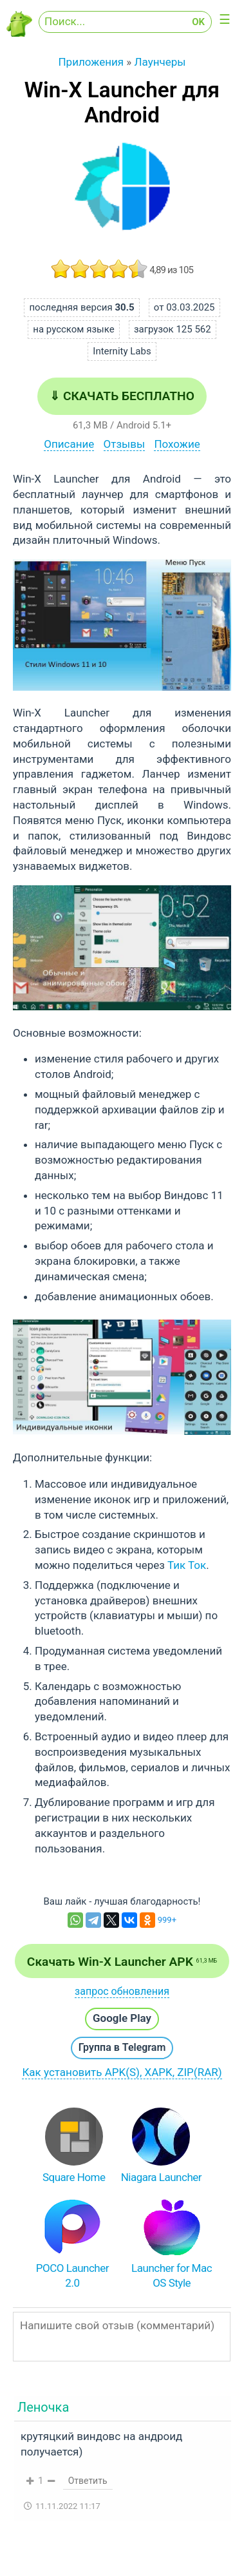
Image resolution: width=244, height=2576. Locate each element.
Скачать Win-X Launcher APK (122, 1961)
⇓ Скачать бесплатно (122, 396)
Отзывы (124, 443)
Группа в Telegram (122, 2047)
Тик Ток (186, 1565)
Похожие (177, 443)
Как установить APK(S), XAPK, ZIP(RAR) (121, 2072)
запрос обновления (122, 1991)
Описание (69, 443)
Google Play (122, 2018)
